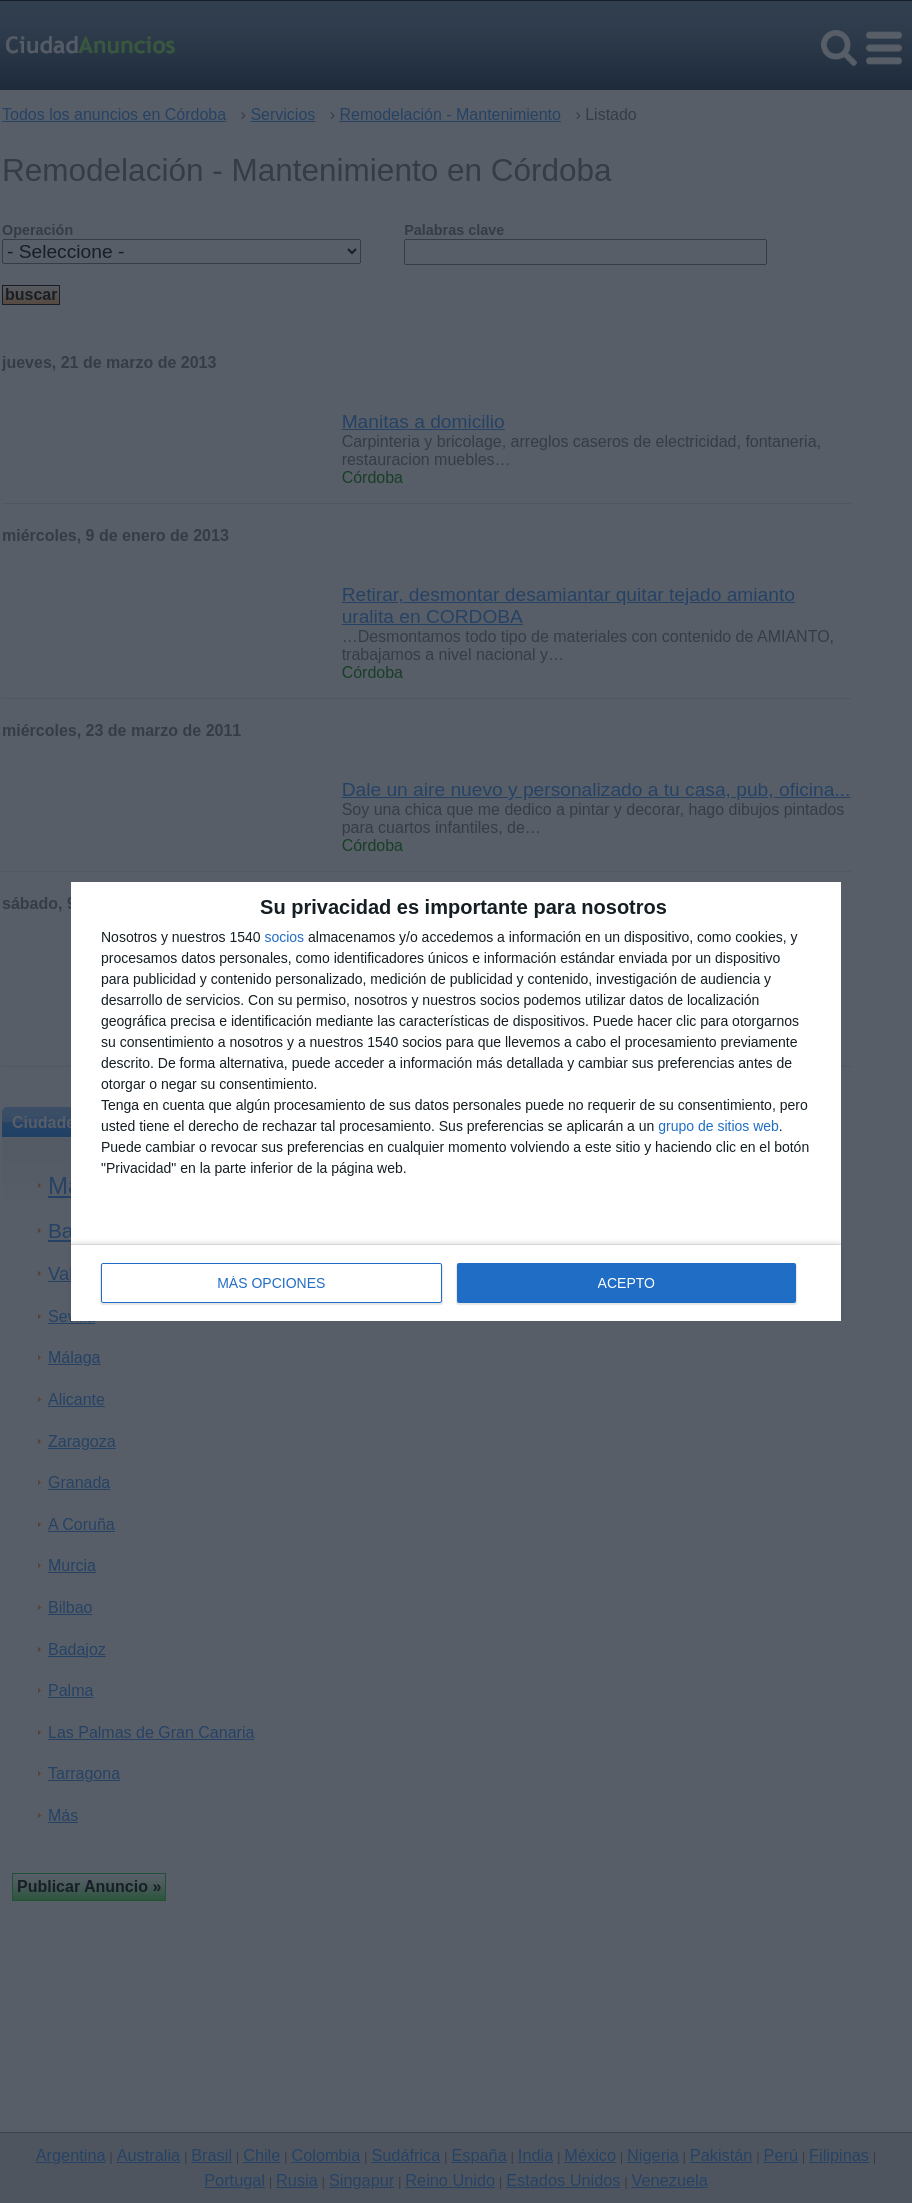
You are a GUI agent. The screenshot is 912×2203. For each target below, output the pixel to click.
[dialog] (456, 1101)
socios (284, 937)
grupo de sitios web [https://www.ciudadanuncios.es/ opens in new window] (718, 1126)
